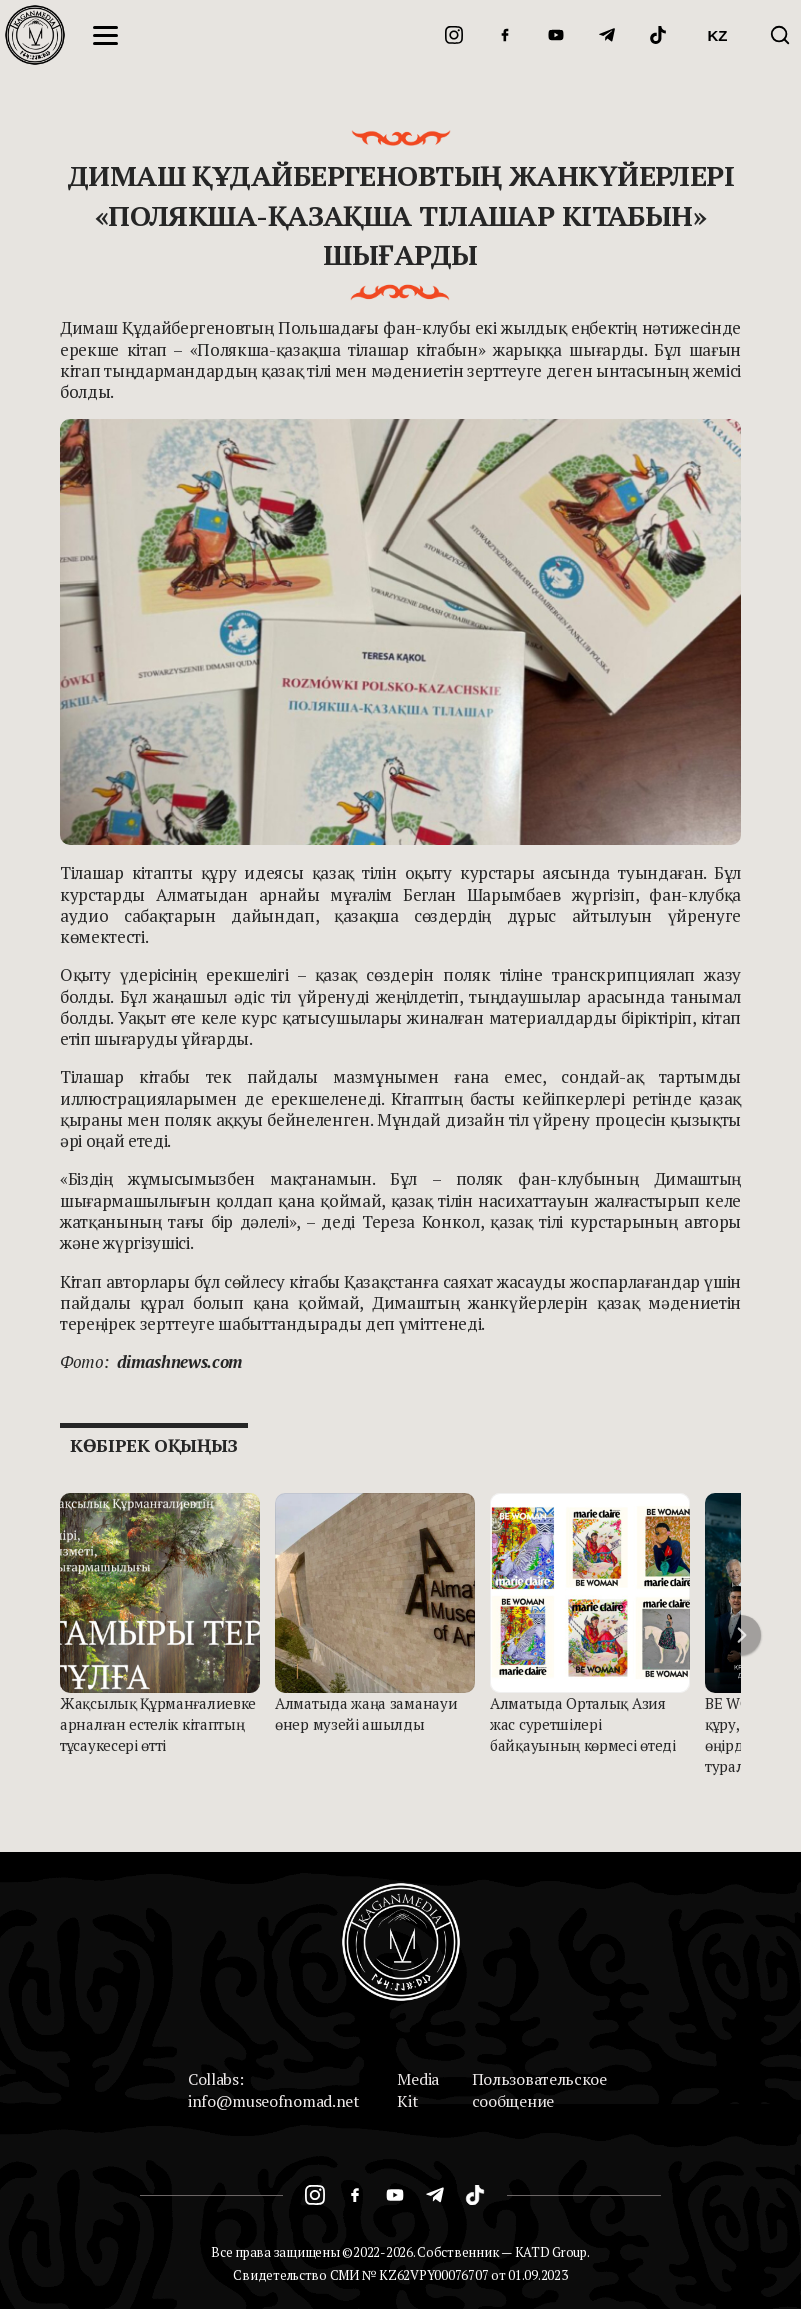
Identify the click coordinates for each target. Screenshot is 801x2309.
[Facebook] (505, 35)
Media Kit (417, 2090)
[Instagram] (454, 35)
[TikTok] (658, 35)
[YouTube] (556, 35)
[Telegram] (607, 35)
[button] (741, 1635)
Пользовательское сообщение (539, 2090)
